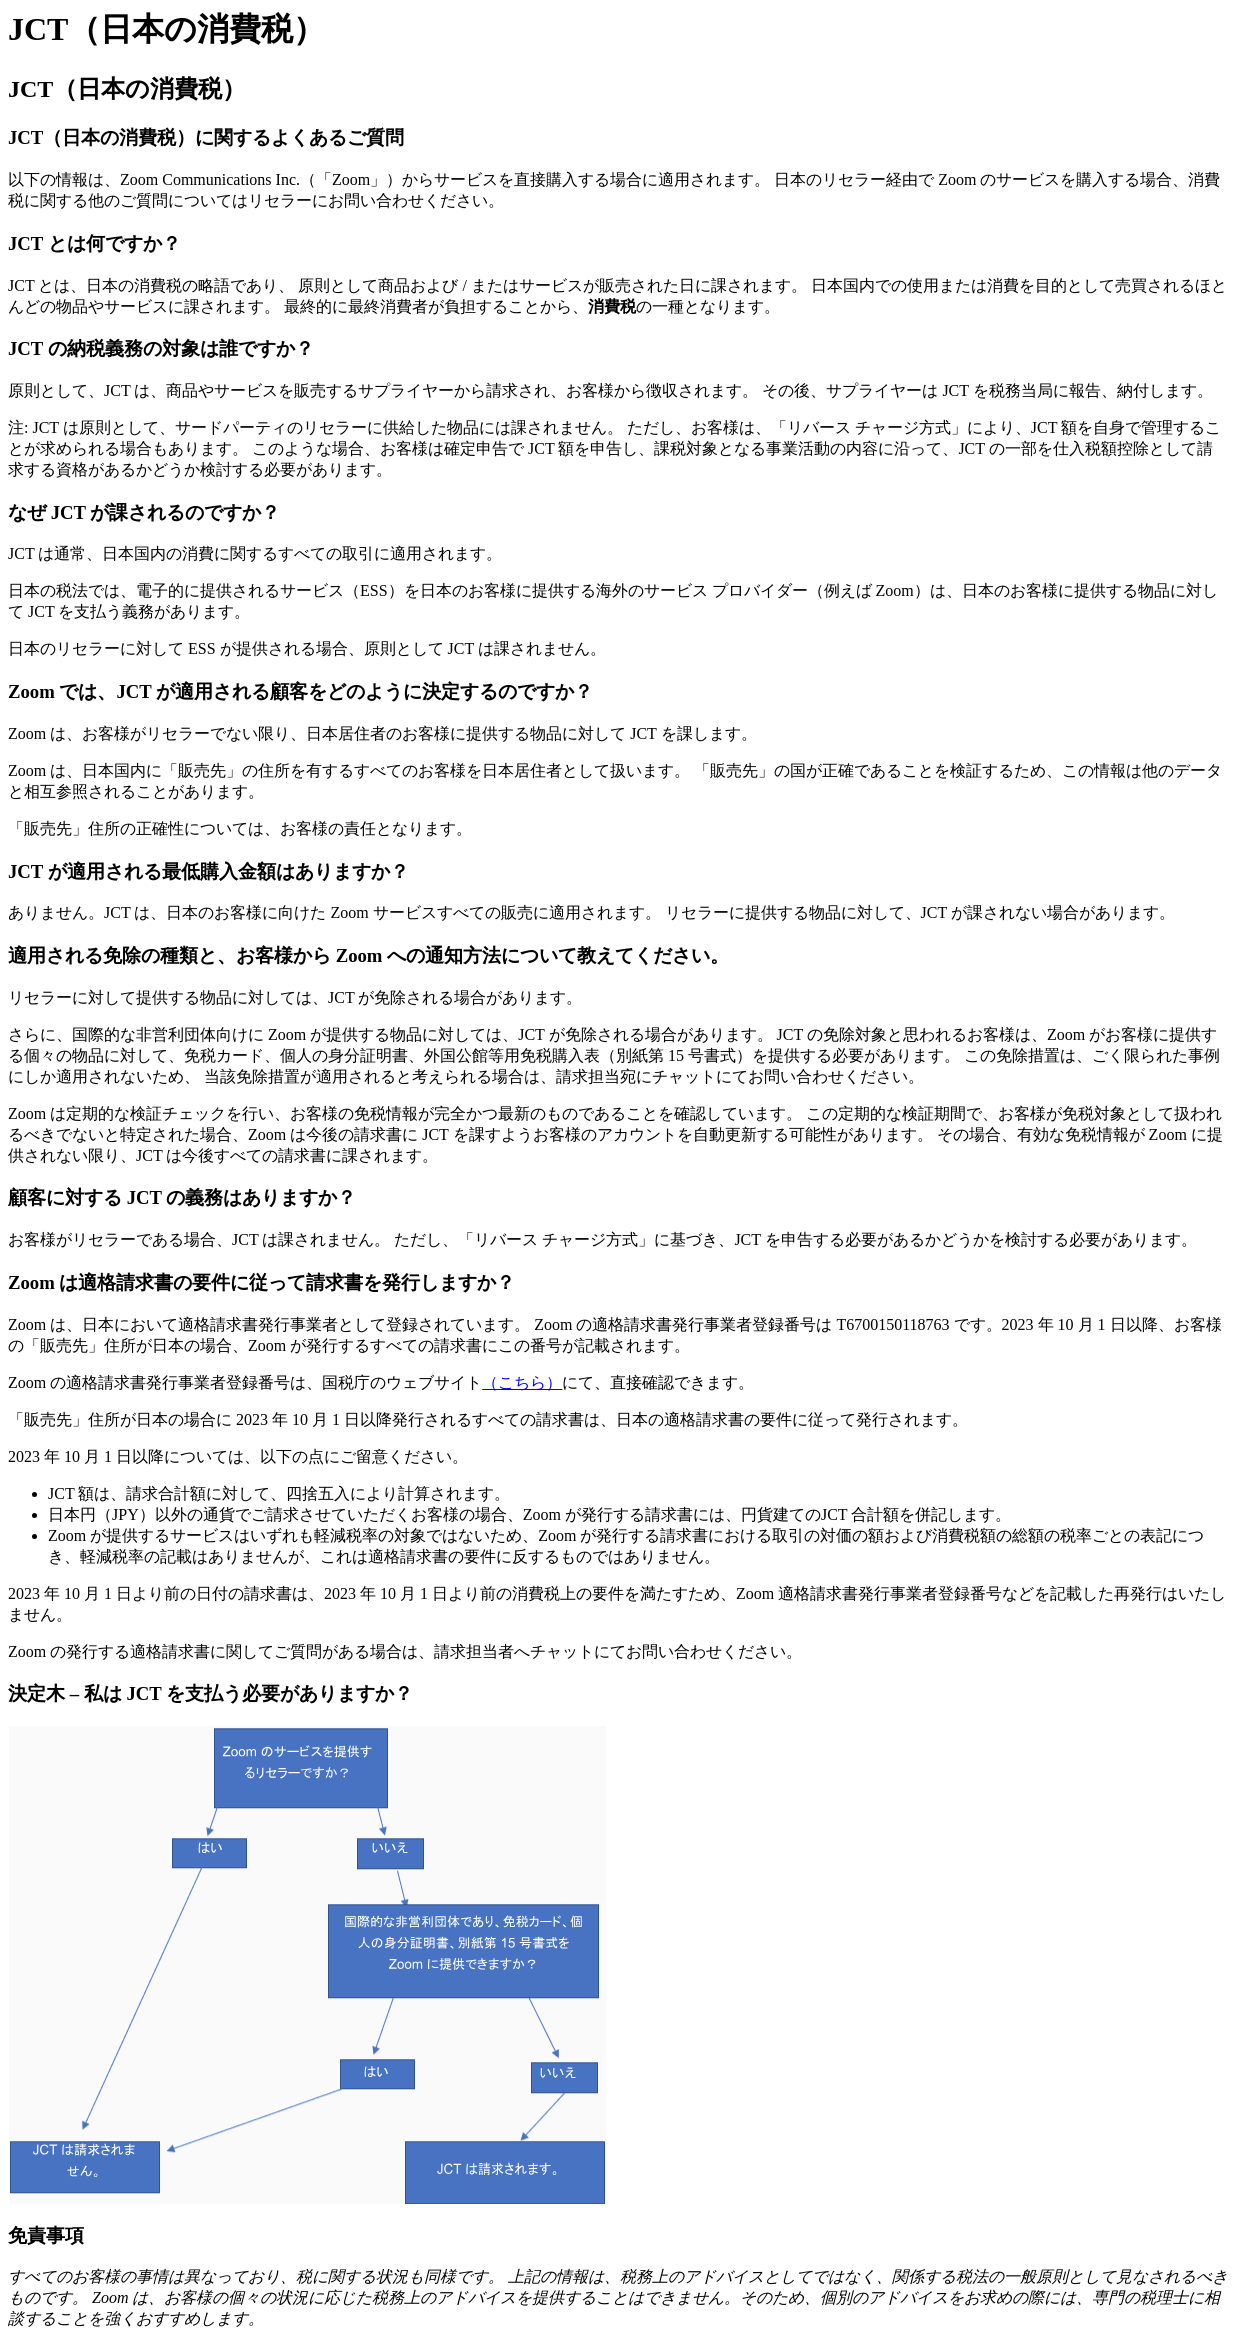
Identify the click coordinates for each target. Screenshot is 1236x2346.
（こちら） (522, 1382)
